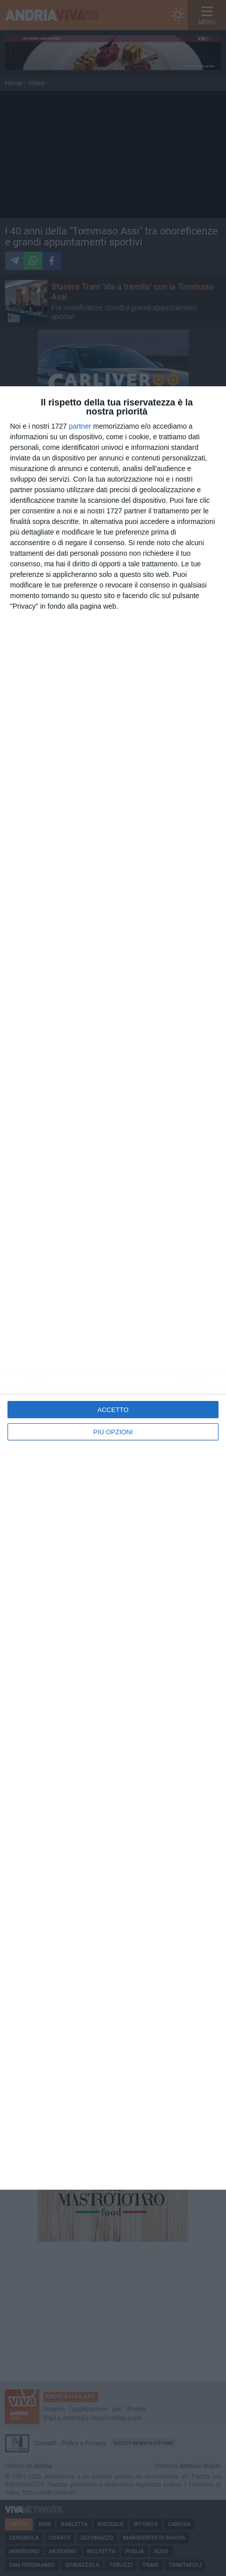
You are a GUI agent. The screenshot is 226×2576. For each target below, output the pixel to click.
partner (80, 426)
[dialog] (113, 1288)
